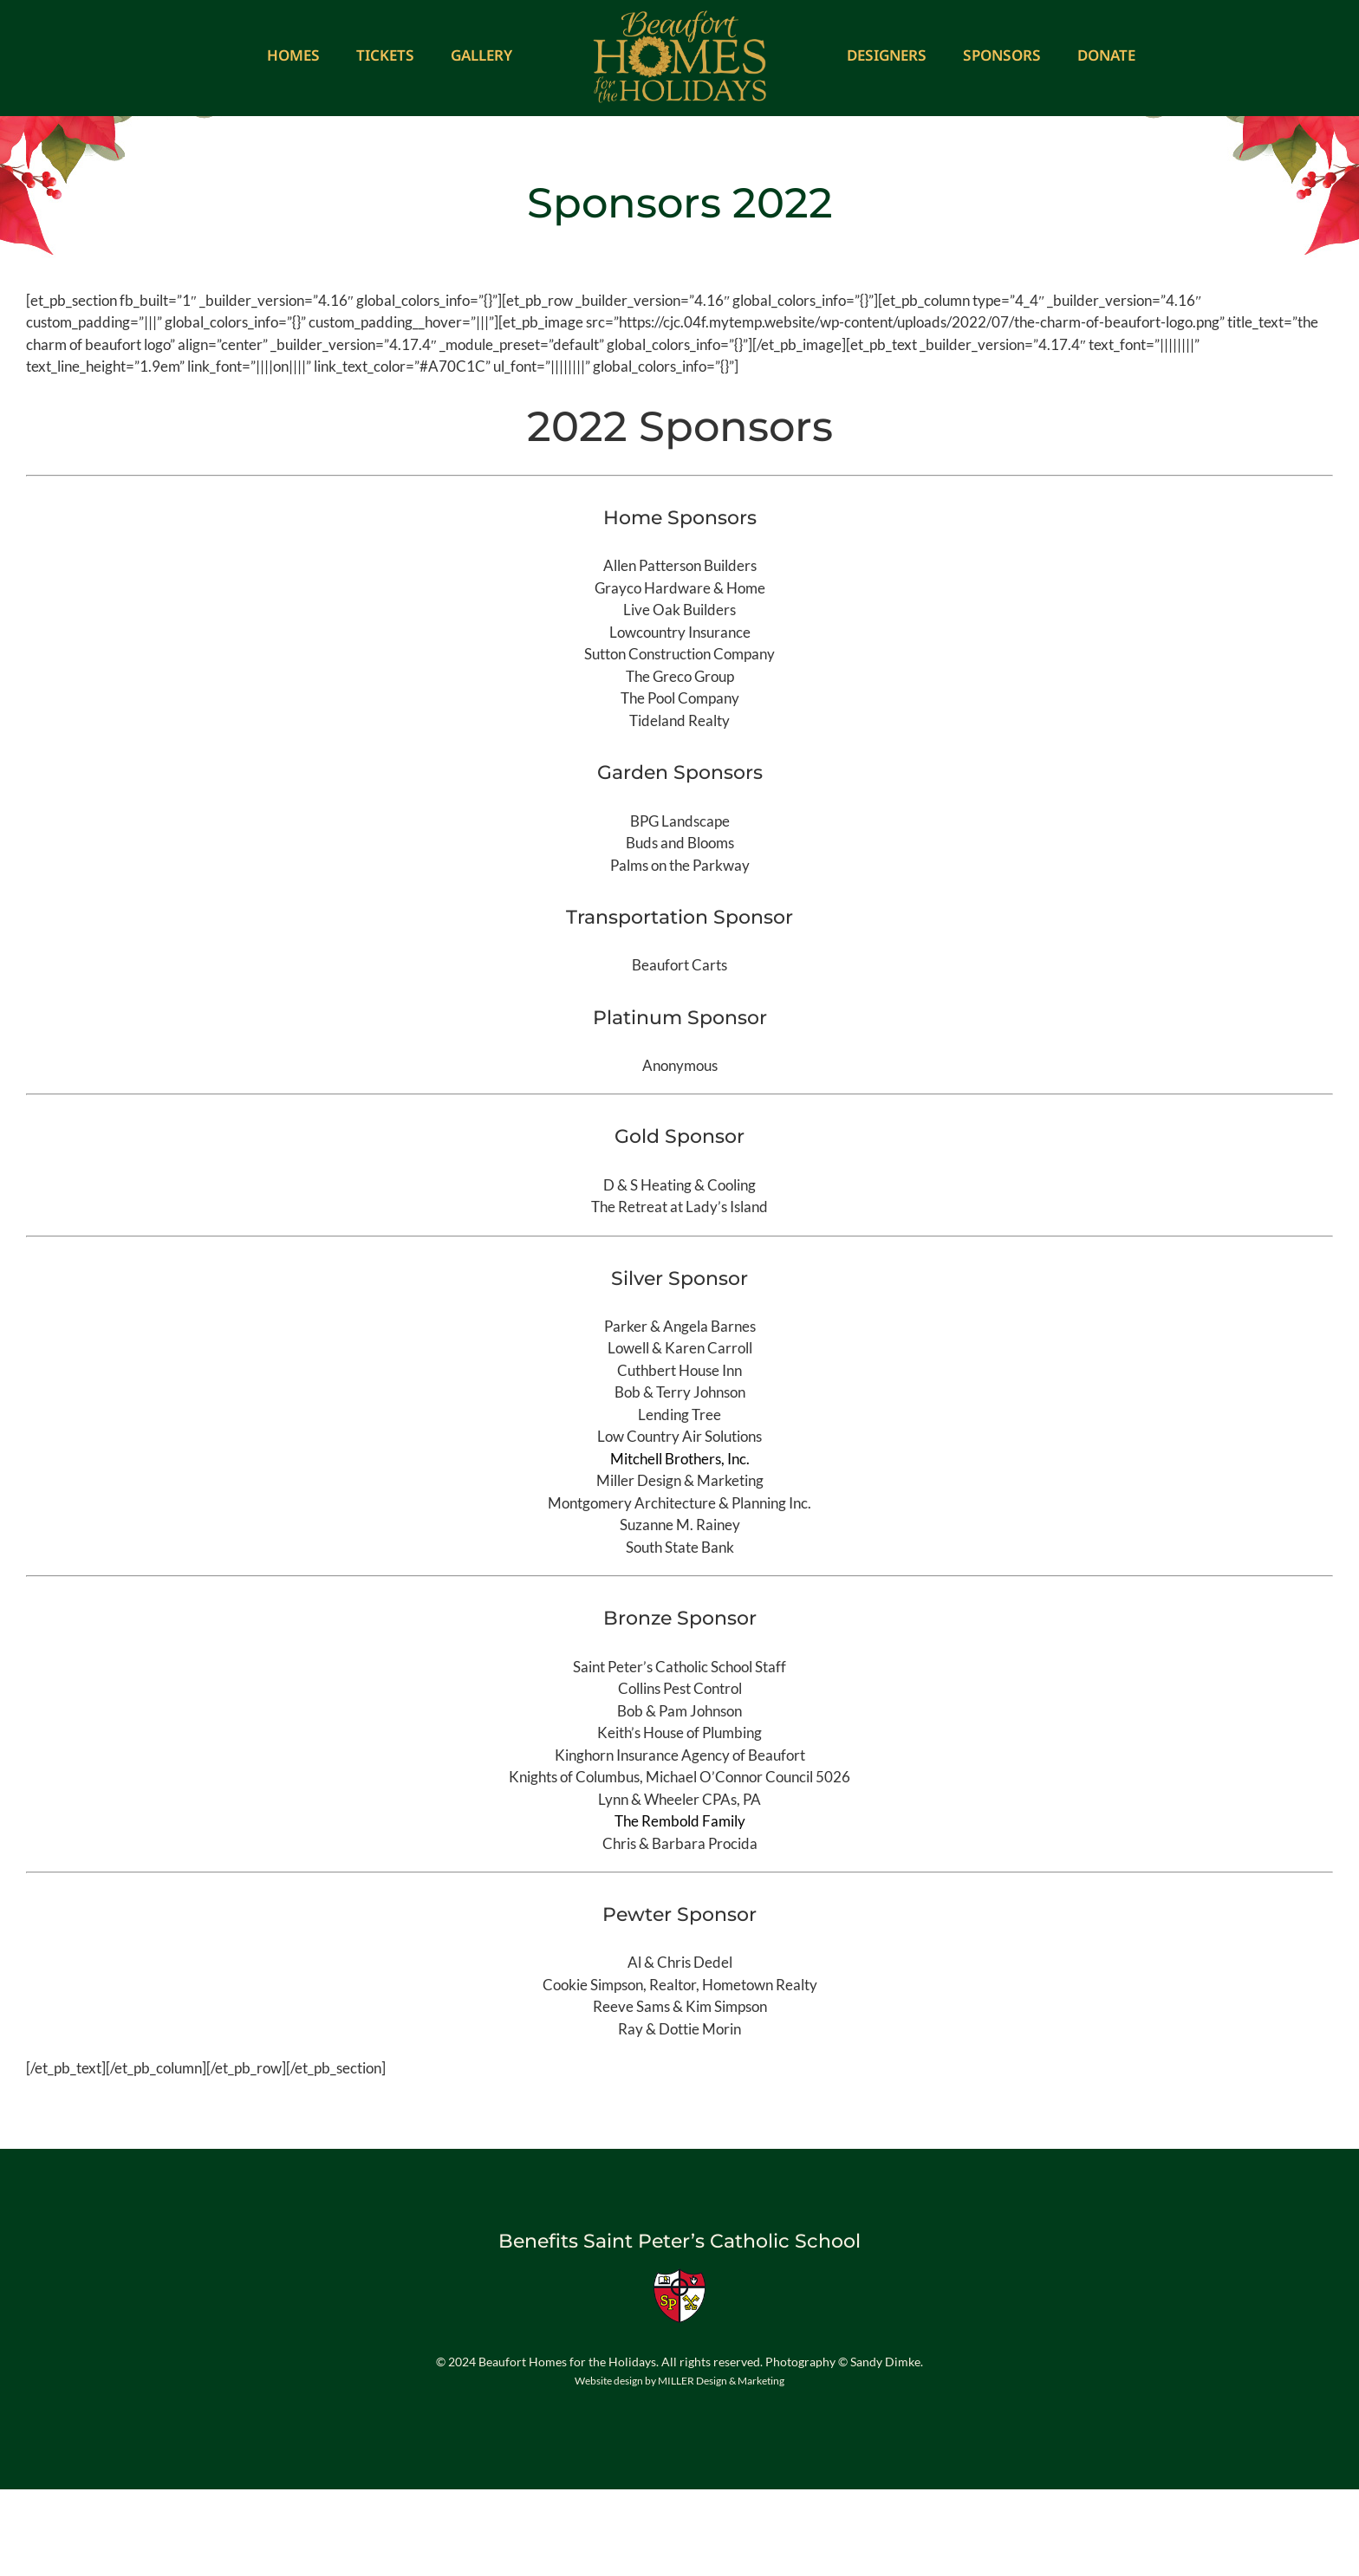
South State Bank (680, 1547)
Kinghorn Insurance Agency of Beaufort (680, 1755)
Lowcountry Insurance (680, 632)
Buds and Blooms (680, 843)
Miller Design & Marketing (680, 1480)
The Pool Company (680, 698)
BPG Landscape (680, 821)
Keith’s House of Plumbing (679, 1732)
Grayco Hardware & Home (680, 588)
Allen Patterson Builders (680, 565)
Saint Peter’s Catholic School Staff (679, 1667)
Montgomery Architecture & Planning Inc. (679, 1503)
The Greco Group (680, 676)
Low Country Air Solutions (679, 1436)
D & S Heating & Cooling (679, 1185)
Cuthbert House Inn (679, 1370)
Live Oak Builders (679, 609)
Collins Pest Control (680, 1688)
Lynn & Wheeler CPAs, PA (679, 1799)
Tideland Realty (679, 720)
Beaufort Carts (679, 965)
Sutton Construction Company (679, 654)
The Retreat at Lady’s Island (679, 1206)
